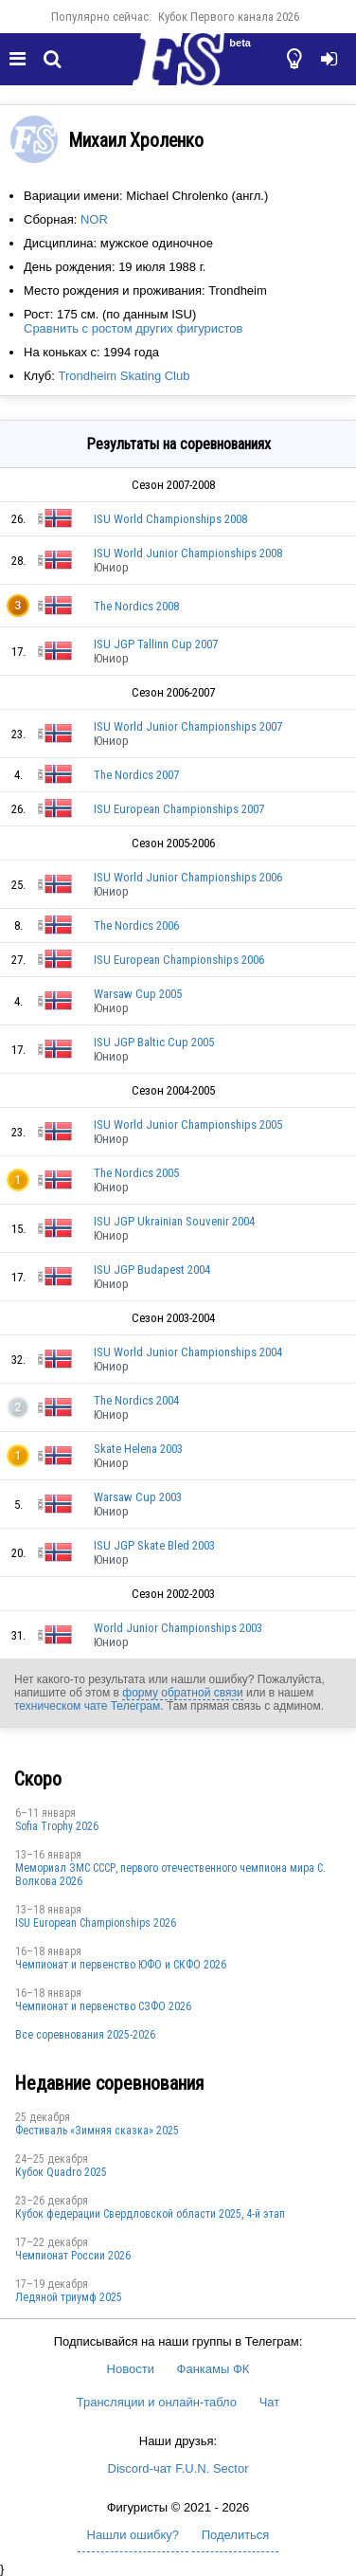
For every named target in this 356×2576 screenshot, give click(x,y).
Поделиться (236, 2535)
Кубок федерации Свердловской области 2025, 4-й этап (150, 2214)
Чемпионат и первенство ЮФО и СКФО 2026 (120, 1964)
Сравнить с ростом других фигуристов (133, 328)
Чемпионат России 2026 (73, 2255)
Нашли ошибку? (133, 2535)
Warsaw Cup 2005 (138, 994)
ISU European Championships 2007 (179, 809)
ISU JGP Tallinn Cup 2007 (156, 644)
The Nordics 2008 (136, 606)
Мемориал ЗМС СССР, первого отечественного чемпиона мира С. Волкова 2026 (170, 1874)
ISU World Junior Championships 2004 (188, 1352)
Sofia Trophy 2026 (56, 1826)
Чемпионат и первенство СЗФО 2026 (103, 2006)
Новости (130, 2369)
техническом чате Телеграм (87, 1706)
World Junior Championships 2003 (178, 1628)
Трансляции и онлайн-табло (157, 2402)
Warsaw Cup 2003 (138, 1497)
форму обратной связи (182, 1692)
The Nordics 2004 (136, 1400)
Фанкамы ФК (213, 2369)
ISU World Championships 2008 (170, 519)
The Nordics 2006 (136, 925)
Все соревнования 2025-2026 (85, 2034)
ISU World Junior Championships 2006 (188, 877)
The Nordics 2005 (136, 1173)
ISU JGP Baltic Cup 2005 (154, 1042)
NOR (94, 219)
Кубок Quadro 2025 (61, 2172)
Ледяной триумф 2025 (68, 2297)
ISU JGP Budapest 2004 (152, 1269)
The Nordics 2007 (136, 775)
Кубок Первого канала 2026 (228, 16)
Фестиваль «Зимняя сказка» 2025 (97, 2130)
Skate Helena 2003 (138, 1449)
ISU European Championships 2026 (95, 1923)
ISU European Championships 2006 (179, 959)
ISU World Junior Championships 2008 (188, 553)
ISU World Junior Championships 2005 (188, 1124)
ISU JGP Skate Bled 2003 (154, 1545)
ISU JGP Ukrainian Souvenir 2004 (174, 1221)
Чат (269, 2402)
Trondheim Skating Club (123, 376)
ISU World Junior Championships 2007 (188, 726)
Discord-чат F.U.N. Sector (178, 2468)
